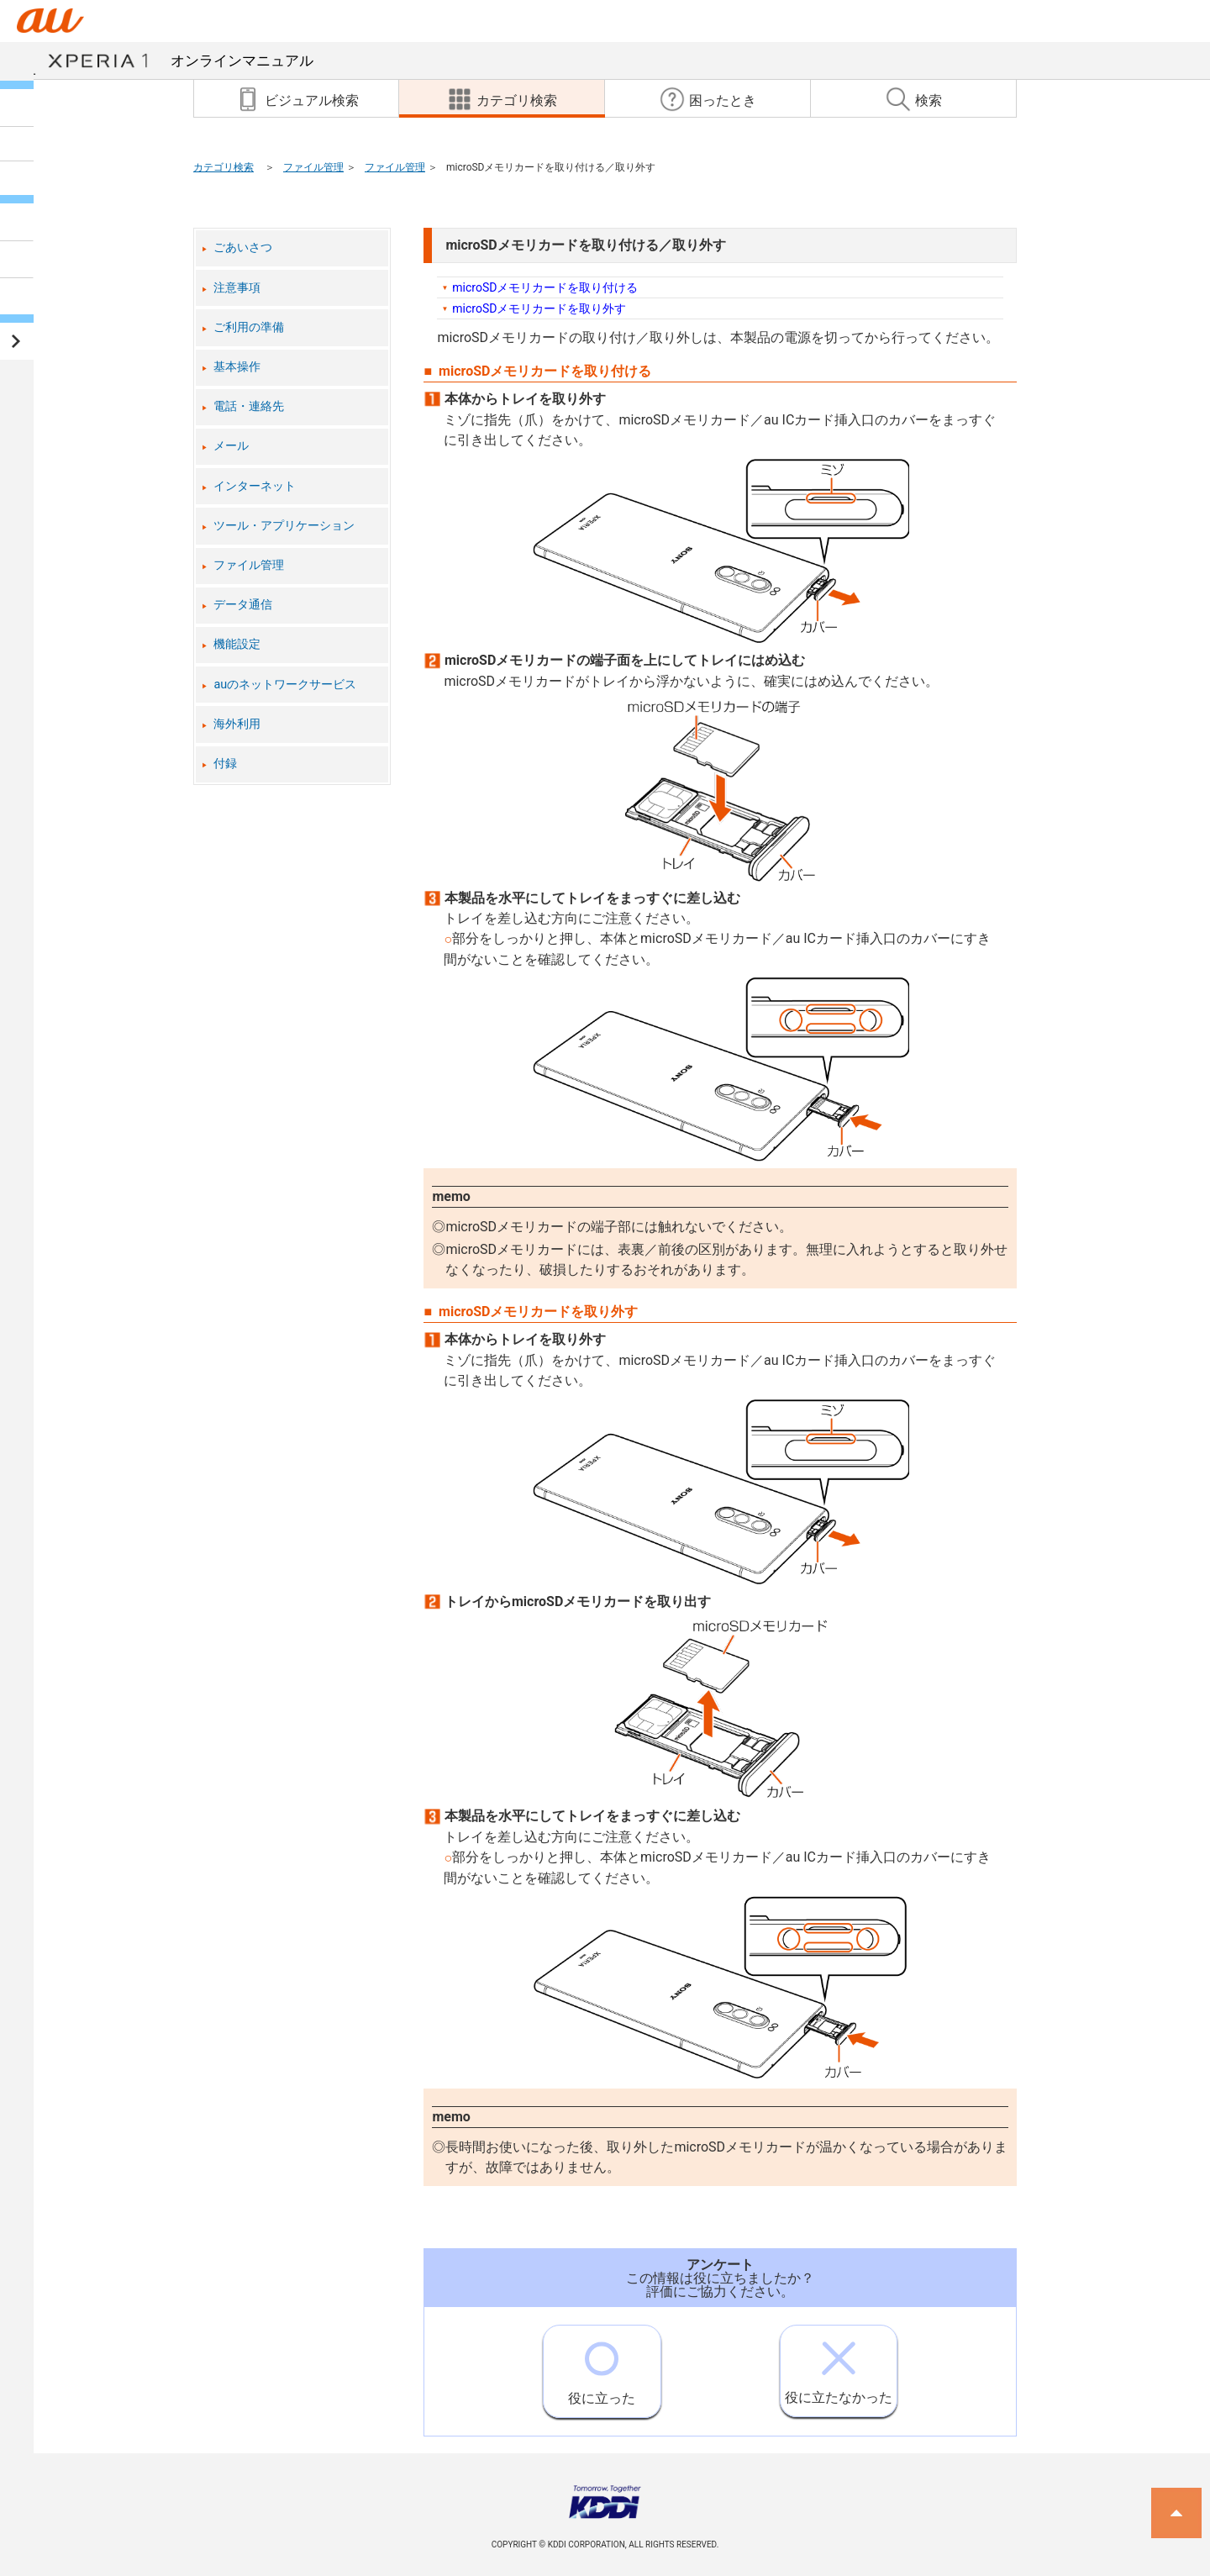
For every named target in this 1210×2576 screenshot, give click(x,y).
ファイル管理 (313, 167)
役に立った (601, 2366)
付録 (225, 763)
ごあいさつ (242, 247)
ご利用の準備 (248, 327)
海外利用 (236, 724)
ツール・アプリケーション (284, 526)
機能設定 (236, 644)
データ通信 (242, 605)
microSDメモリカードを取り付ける (545, 287)
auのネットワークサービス (284, 684)
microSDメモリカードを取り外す (539, 308)
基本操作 (236, 367)
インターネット (254, 486)
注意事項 (236, 288)
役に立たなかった (838, 2365)
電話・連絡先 (248, 406)
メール (231, 446)
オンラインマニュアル (180, 60)
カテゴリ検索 (223, 167)
